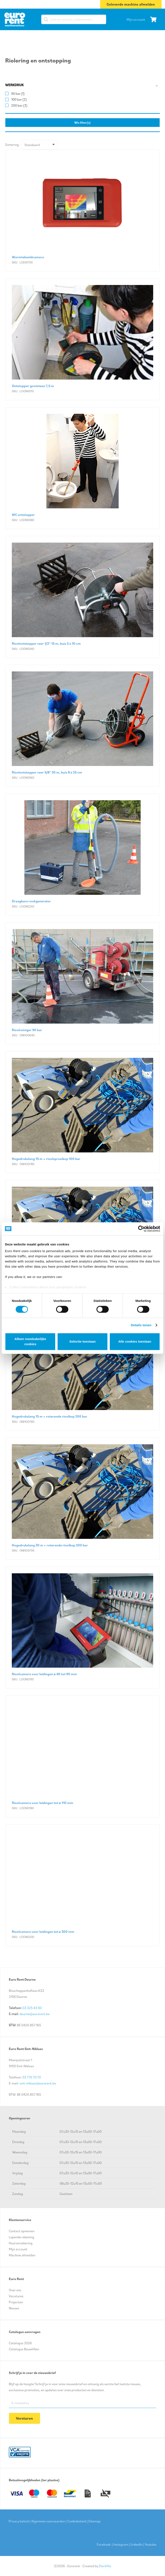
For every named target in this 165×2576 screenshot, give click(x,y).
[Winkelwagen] (153, 19)
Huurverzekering (20, 2243)
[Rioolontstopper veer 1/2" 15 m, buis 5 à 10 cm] (82, 597)
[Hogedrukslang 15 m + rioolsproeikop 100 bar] (82, 1112)
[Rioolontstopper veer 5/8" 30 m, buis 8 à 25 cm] (82, 725)
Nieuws (14, 2308)
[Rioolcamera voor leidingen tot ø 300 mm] (82, 1885)
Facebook (103, 2544)
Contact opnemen (21, 2231)
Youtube (150, 2544)
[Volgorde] (40, 144)
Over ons (15, 2290)
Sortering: (12, 144)
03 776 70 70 (31, 2077)
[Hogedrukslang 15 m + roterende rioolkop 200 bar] (82, 1369)
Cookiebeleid (76, 2521)
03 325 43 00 (32, 2008)
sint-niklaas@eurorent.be (38, 2083)
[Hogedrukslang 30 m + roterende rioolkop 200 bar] (82, 1498)
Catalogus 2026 (20, 2343)
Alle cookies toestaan (134, 1341)
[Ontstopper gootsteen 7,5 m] (82, 339)
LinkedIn (136, 2544)
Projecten (16, 2302)
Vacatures (16, 2296)
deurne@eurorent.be (35, 2014)
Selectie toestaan (82, 1341)
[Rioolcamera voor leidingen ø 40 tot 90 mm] (82, 1627)
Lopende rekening (21, 2237)
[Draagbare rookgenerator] (82, 854)
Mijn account (136, 19)
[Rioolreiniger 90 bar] (82, 983)
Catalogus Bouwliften (24, 2349)
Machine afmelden (22, 2255)
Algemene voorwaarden (48, 2521)
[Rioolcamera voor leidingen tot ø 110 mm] (82, 1756)
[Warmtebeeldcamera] (82, 210)
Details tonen (141, 1325)
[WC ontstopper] (82, 468)
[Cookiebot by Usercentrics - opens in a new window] (141, 1228)
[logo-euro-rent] (14, 19)
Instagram (120, 2544)
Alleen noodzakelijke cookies (30, 1341)
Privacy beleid (19, 2521)
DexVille (105, 2566)
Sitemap (94, 2521)
